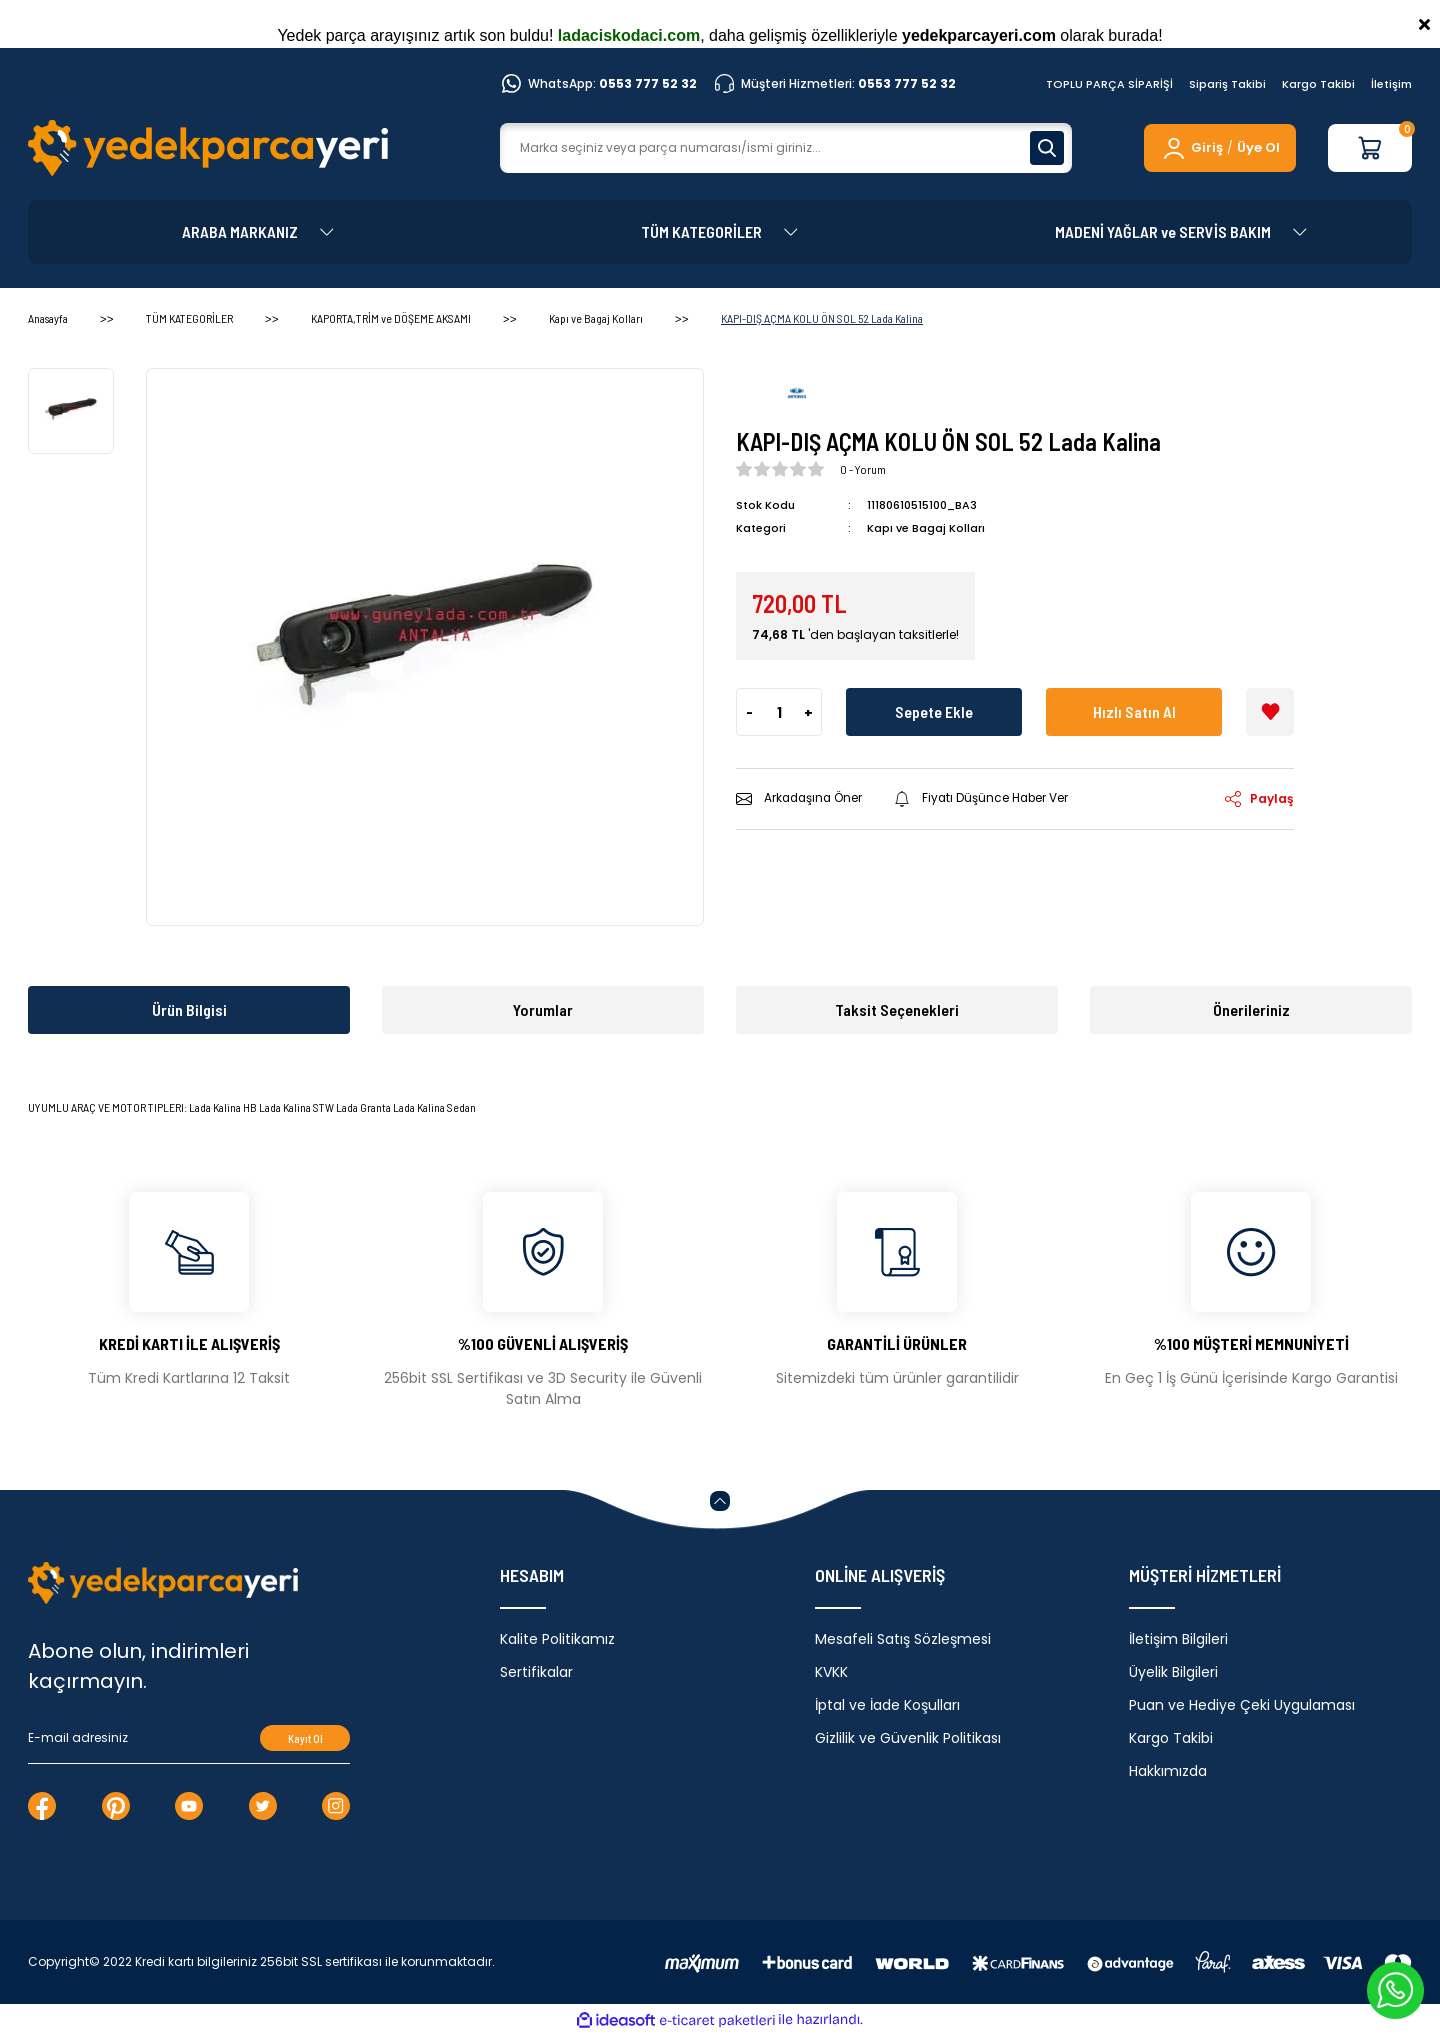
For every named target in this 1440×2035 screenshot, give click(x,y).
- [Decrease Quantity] (749, 710)
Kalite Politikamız (557, 1639)
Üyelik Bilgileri (1173, 1672)
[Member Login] (1191, 148)
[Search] (786, 148)
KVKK (831, 1672)
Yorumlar (543, 1009)
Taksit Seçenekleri (897, 1009)
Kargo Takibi (1318, 84)
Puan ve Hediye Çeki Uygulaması (1242, 1705)
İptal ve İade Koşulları (887, 1705)
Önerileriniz (1251, 1009)
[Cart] (1370, 148)
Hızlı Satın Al (1134, 710)
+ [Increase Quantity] (808, 710)
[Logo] (208, 148)
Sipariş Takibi (1227, 84)
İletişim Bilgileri (1178, 1639)
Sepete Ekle (934, 710)
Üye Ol (1258, 147)
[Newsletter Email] (189, 1738)
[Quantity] (779, 711)
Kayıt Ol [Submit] (305, 1738)
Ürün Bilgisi (189, 1009)
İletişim (1391, 84)
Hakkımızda (1168, 1771)
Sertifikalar (536, 1672)
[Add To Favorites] (1270, 711)
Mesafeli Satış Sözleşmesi (903, 1639)
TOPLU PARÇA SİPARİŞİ (1109, 84)
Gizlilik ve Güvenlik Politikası (908, 1738)
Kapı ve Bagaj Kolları (926, 528)
